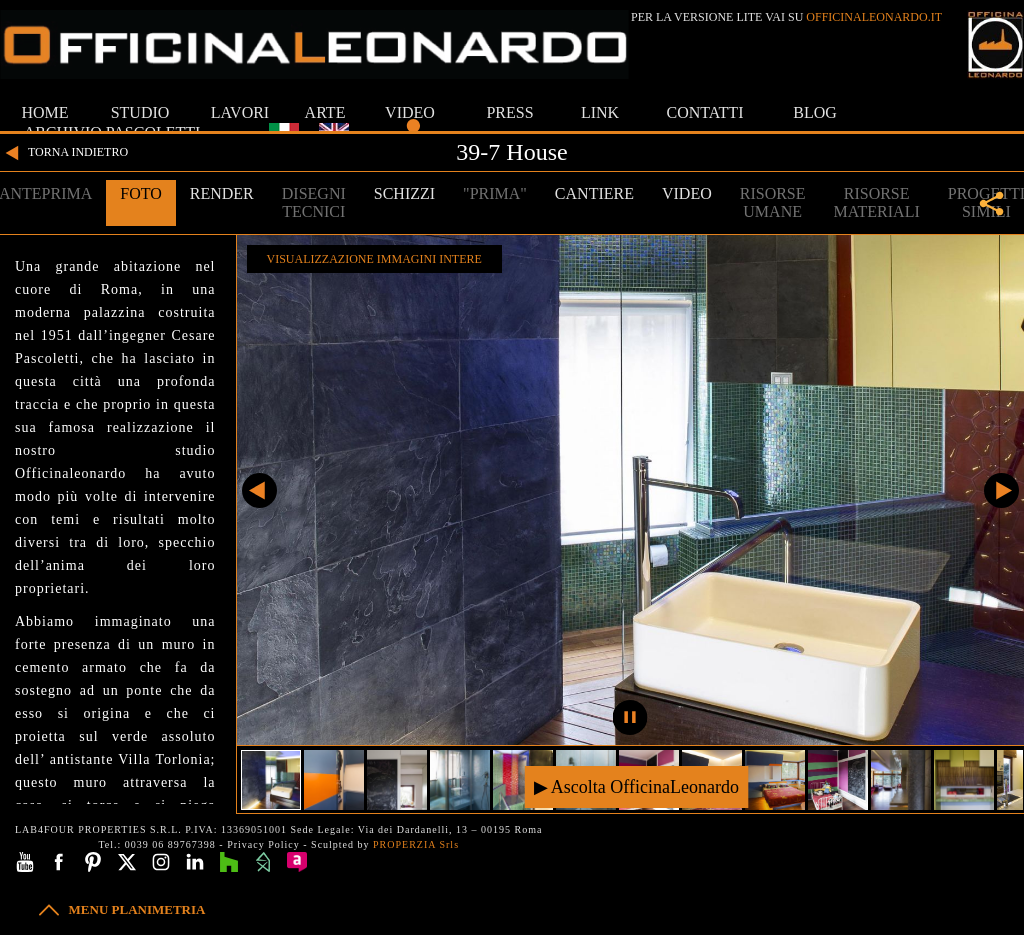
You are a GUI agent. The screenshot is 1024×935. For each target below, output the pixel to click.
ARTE (325, 112)
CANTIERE (594, 193)
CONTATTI (705, 112)
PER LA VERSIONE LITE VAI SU (786, 17)
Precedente (259, 490)
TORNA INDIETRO (64, 153)
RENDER (222, 193)
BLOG (815, 112)
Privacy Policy (263, 844)
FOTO (141, 193)
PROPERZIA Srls (416, 844)
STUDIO (140, 112)
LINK (600, 112)
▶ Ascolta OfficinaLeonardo (636, 786)
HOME (44, 112)
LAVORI (240, 112)
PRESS (509, 112)
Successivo (1001, 490)
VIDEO (410, 112)
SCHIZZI (404, 193)
